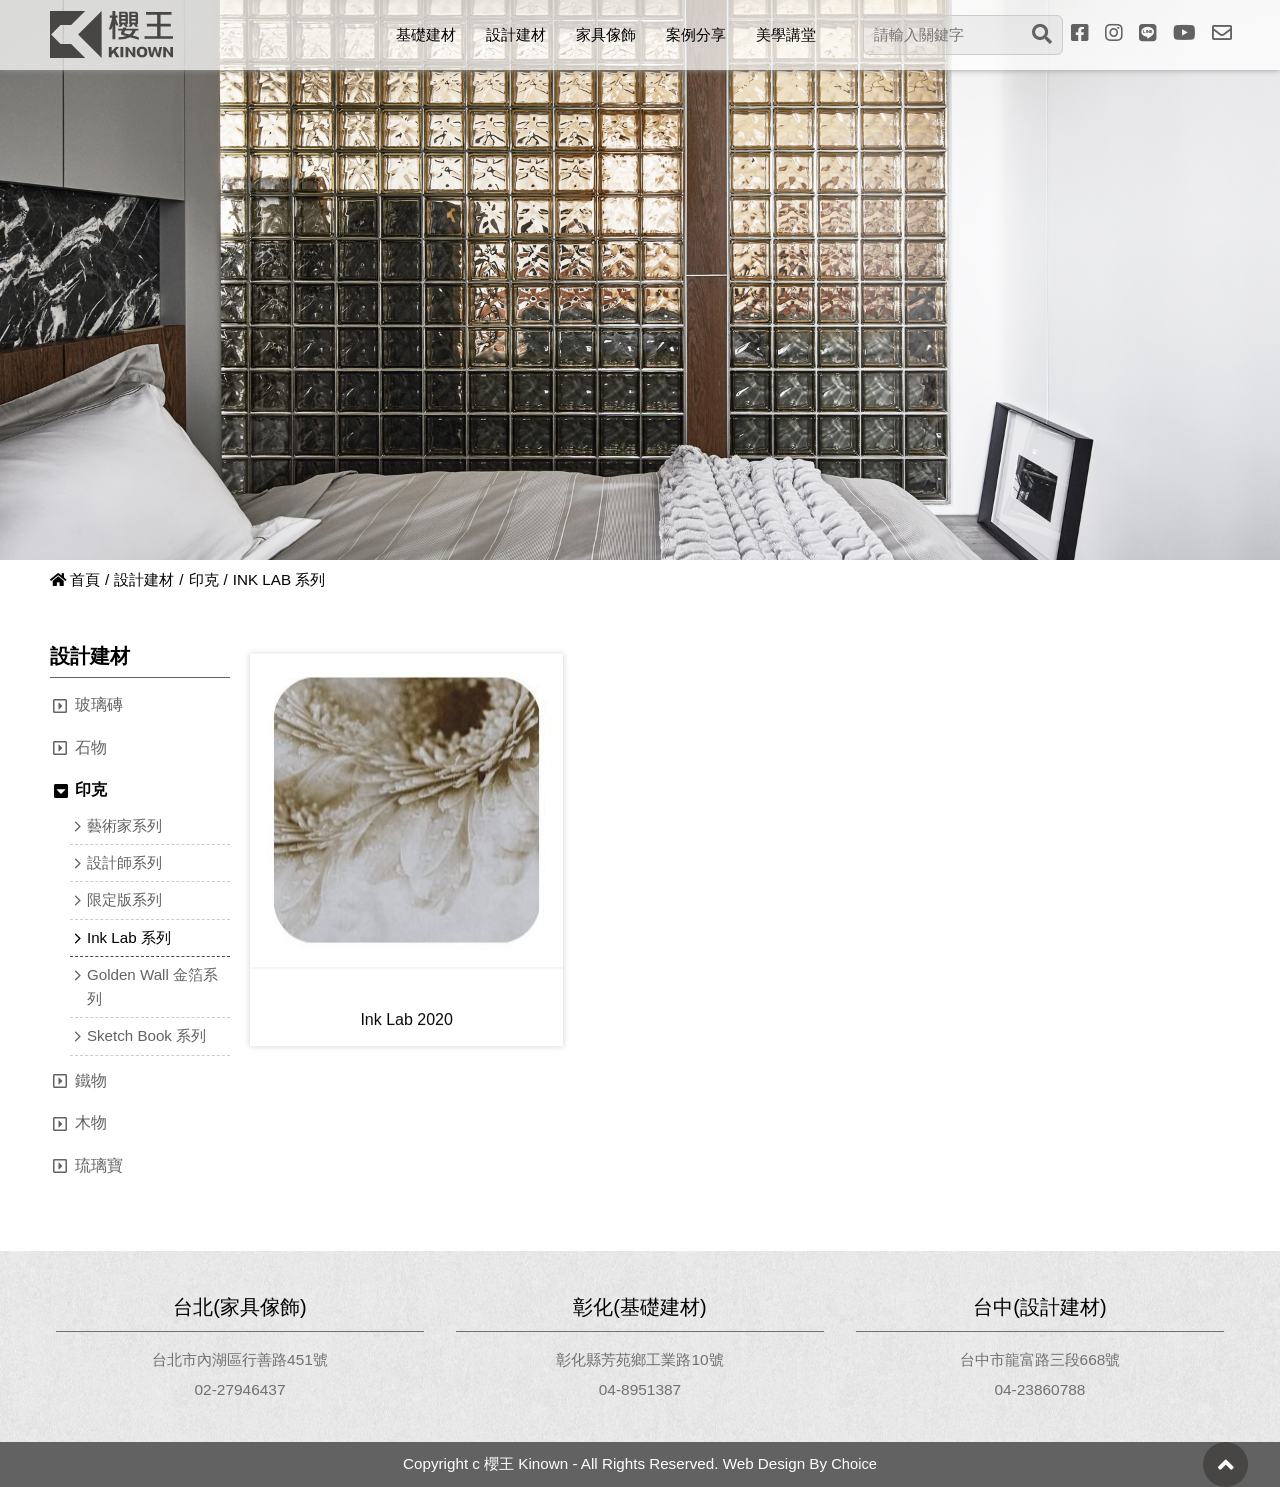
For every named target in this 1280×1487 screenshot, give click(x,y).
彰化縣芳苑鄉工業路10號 (640, 1360)
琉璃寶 (99, 1165)
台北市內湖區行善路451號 (240, 1360)
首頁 (75, 579)
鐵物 (91, 1078)
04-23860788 (1040, 1389)
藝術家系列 (128, 828)
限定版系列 (128, 900)
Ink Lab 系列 (132, 936)
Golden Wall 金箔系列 (148, 985)
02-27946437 (240, 1389)
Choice (853, 1464)
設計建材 (145, 579)
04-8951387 (639, 1389)
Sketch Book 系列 (150, 1034)
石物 (91, 749)
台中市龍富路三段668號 (1040, 1360)
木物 (91, 1121)
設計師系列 (128, 864)
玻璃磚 (99, 705)
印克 (205, 579)
